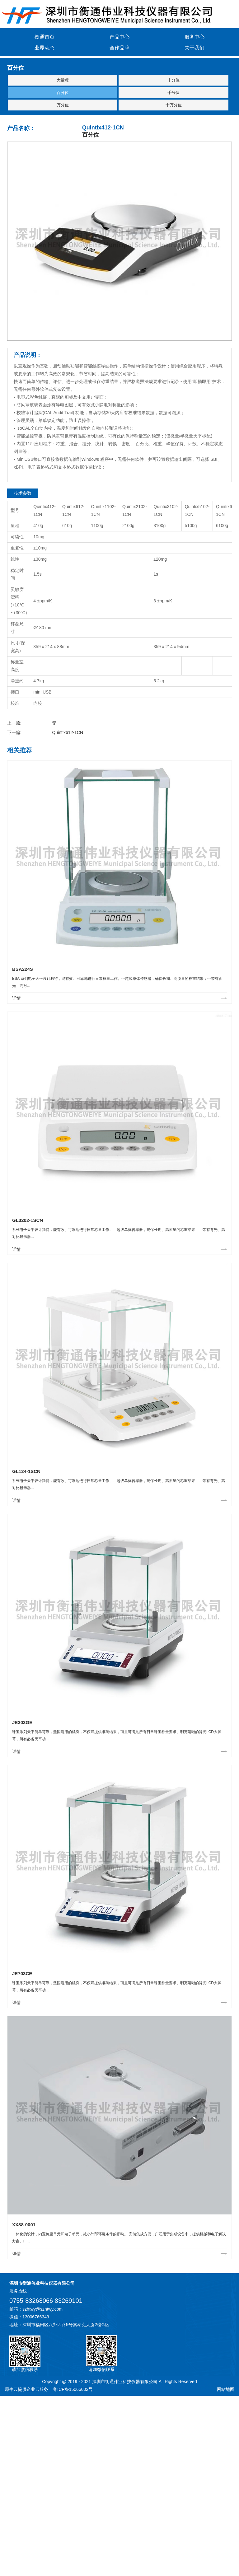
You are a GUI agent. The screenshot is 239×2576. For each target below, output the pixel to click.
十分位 (173, 80)
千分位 (173, 92)
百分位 (63, 92)
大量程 (63, 80)
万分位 (63, 105)
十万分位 (174, 105)
